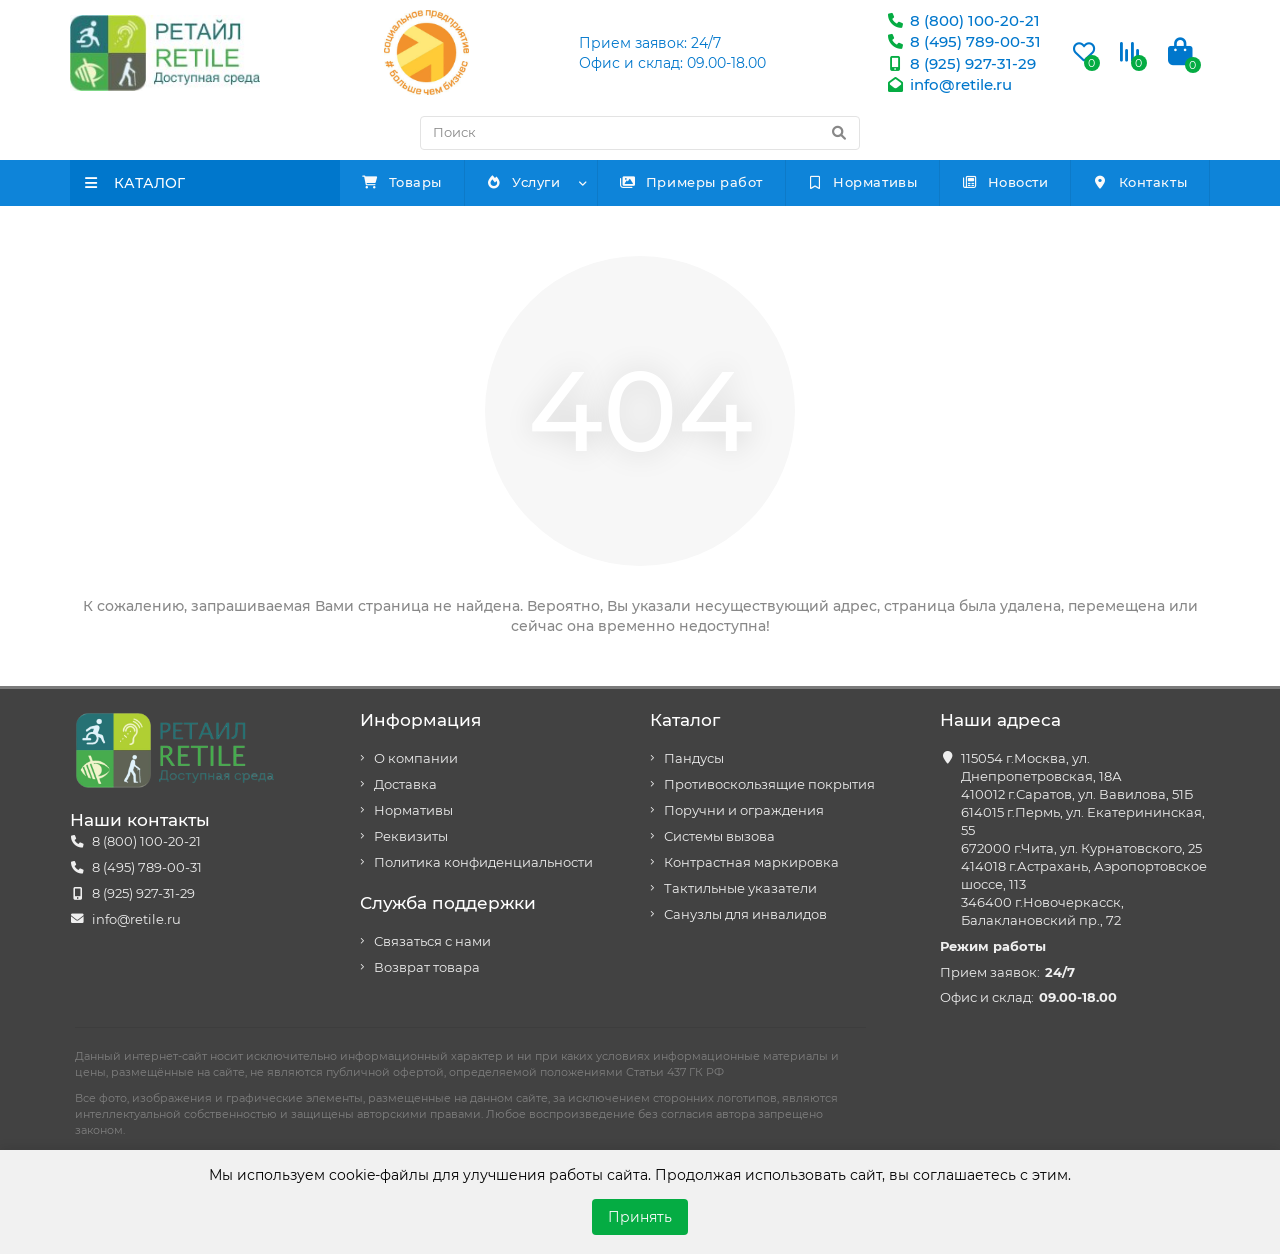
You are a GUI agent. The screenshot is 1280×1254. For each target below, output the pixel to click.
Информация (420, 720)
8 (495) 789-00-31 (963, 41)
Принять (640, 1217)
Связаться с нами (432, 941)
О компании (416, 758)
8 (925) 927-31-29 (961, 63)
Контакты (1139, 182)
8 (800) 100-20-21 (963, 20)
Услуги (523, 182)
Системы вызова (719, 836)
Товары (402, 182)
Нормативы (862, 182)
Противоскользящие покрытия (769, 784)
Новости (1004, 182)
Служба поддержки (448, 903)
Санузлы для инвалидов (745, 914)
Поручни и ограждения (744, 810)
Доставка (405, 784)
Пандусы (694, 758)
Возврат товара (427, 967)
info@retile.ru (949, 84)
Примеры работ (691, 182)
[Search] (640, 133)
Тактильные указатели (740, 888)
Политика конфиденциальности (483, 862)
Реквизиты (411, 836)
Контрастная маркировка (751, 862)
